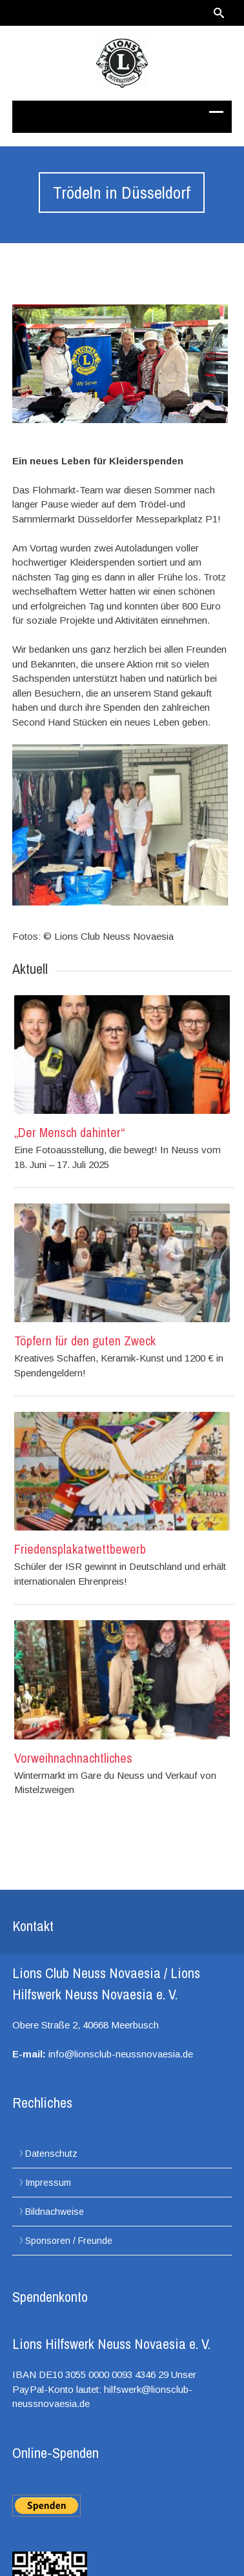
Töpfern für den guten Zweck (85, 1340)
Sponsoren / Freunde (68, 2240)
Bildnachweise (54, 2211)
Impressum (48, 2182)
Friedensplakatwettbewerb (80, 1549)
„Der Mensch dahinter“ (69, 1132)
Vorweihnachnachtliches (73, 1758)
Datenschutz (51, 2153)
